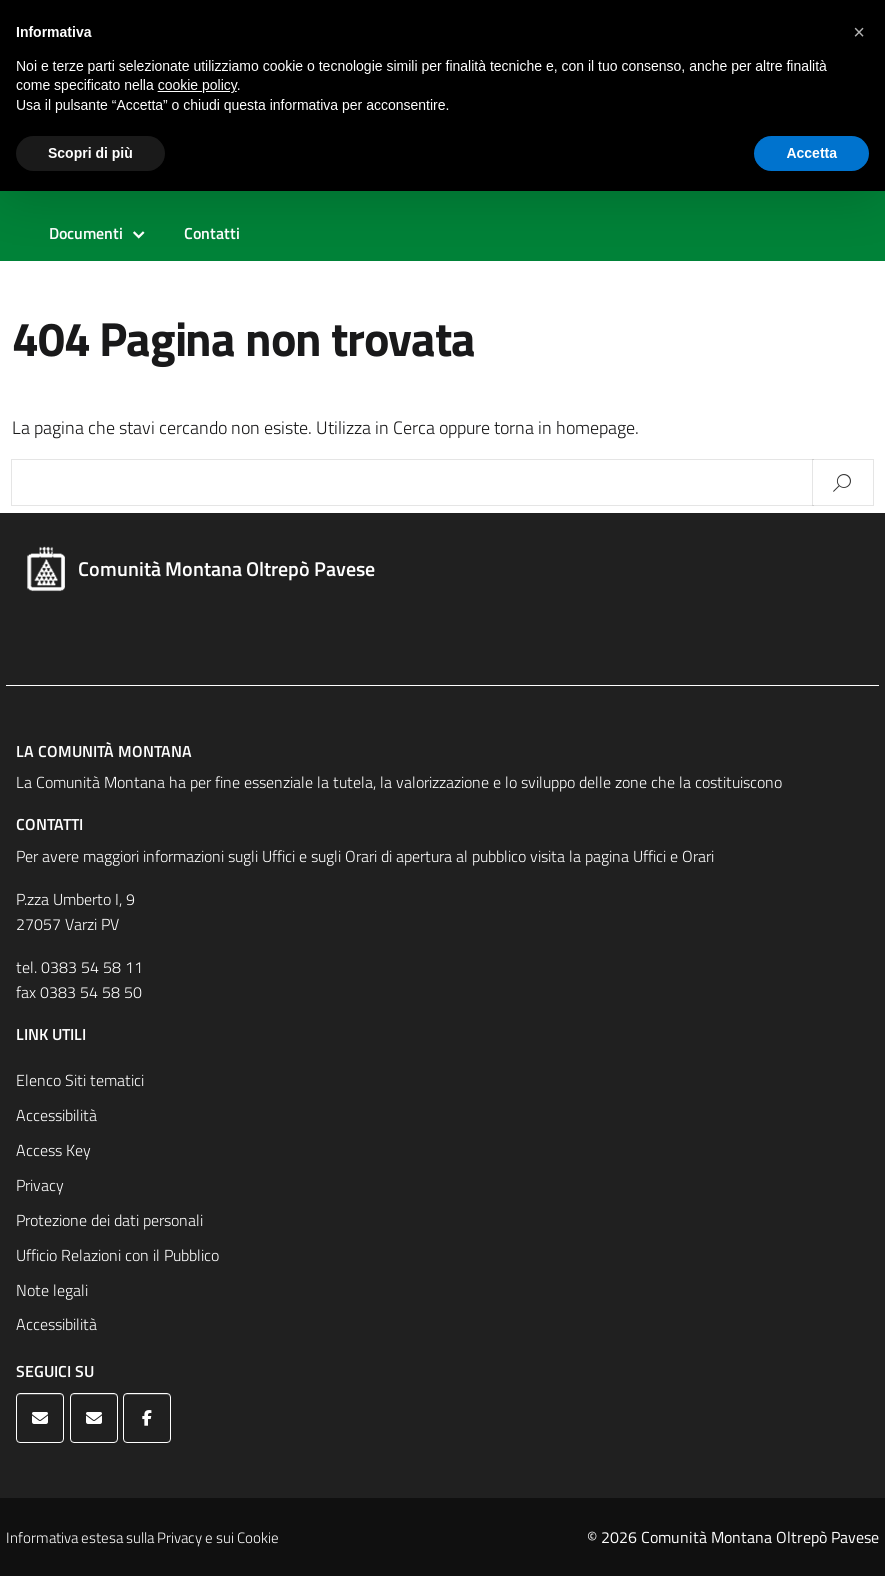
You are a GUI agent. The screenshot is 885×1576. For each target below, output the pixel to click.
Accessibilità (56, 1115)
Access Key (53, 1150)
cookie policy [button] (197, 85)
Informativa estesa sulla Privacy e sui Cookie (142, 1537)
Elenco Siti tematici (80, 1080)
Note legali (52, 1290)
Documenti (86, 233)
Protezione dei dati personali (109, 1220)
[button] (859, 32)
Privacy (40, 1185)
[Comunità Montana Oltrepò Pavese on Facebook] (147, 1418)
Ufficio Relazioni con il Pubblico (117, 1255)
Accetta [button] (811, 153)
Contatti (212, 233)
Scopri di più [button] (90, 153)
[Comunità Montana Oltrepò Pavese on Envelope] (40, 1418)
